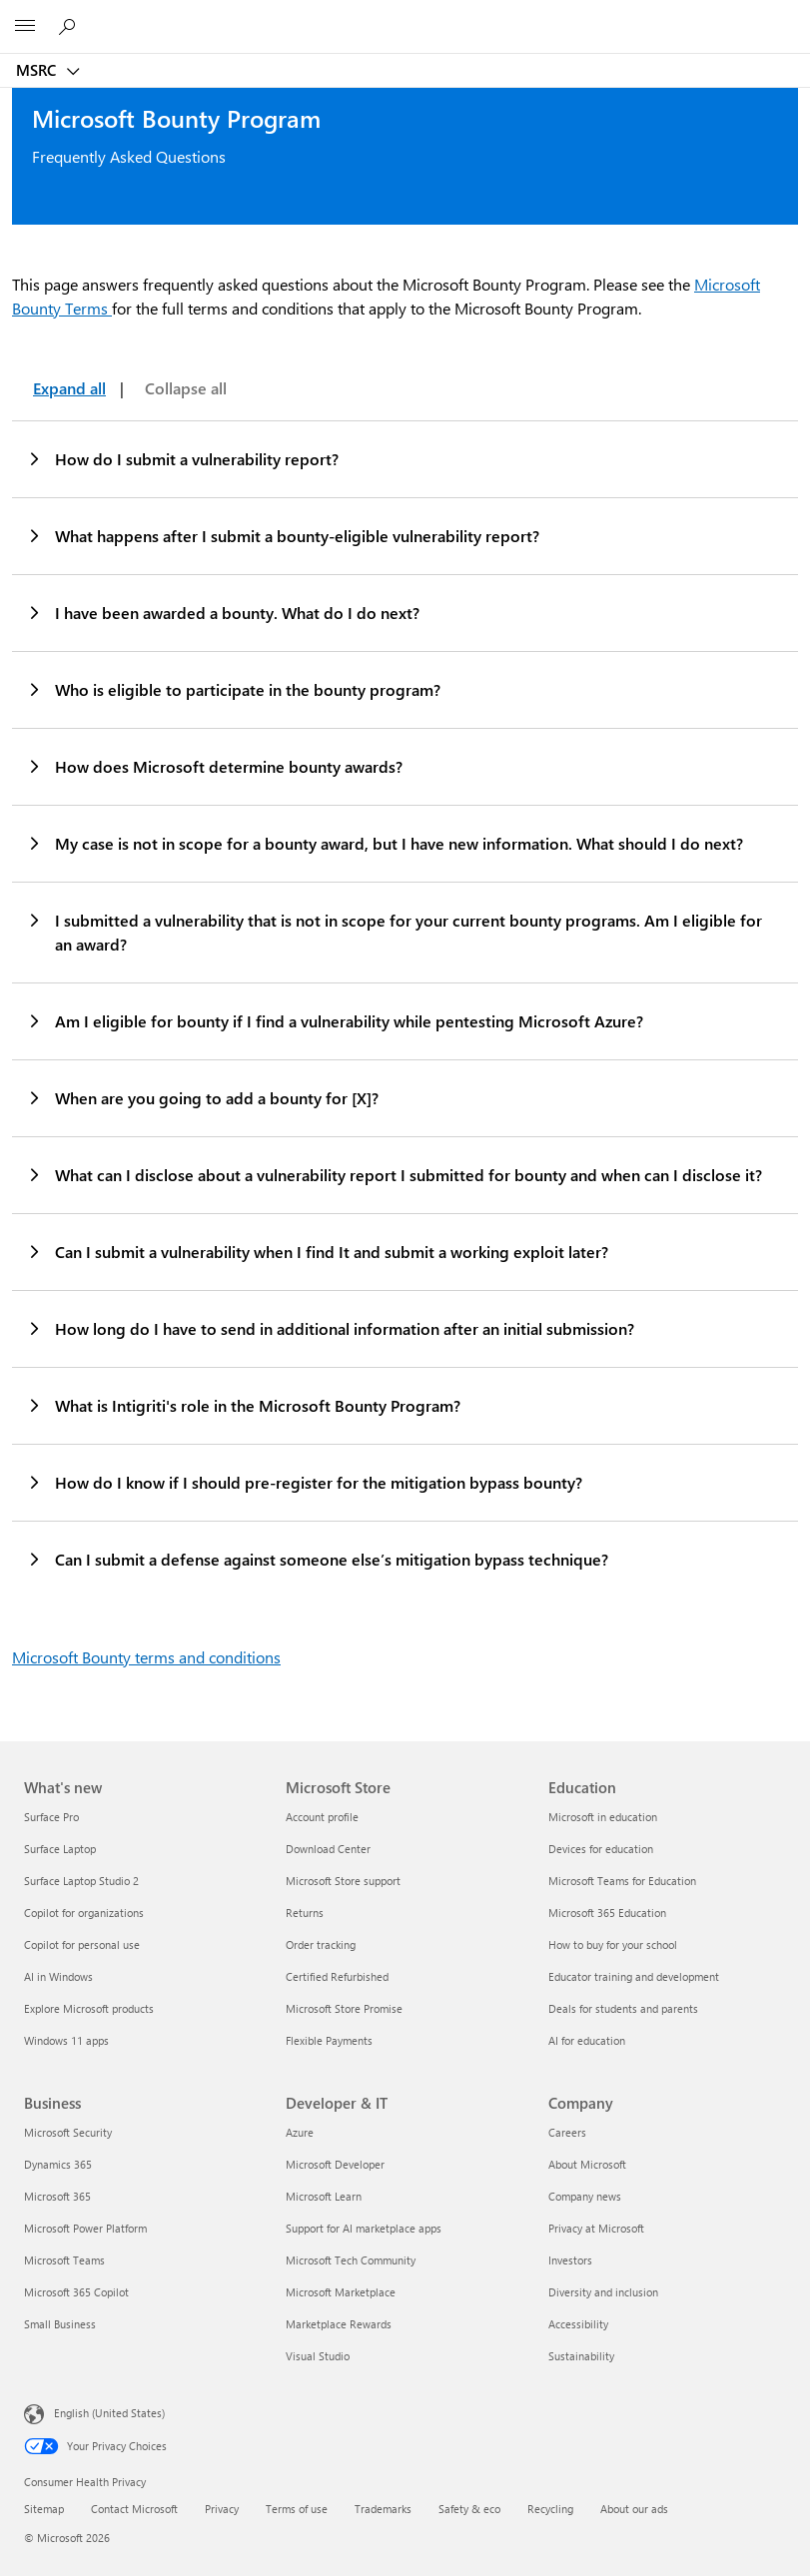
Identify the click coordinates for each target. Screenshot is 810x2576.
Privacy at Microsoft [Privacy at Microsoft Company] (596, 2228)
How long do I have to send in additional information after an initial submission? (330, 1328)
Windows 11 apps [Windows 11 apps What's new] (66, 2040)
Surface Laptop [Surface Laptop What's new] (60, 1848)
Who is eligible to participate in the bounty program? (233, 689)
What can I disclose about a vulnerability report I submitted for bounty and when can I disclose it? (394, 1174)
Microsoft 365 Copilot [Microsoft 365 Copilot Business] (76, 2291)
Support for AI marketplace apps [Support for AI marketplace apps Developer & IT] (363, 2228)
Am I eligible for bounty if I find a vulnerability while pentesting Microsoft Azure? (334, 1020)
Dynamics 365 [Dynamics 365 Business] (58, 2164)
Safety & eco (469, 2508)
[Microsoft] (404, 15)
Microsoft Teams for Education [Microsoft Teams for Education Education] (622, 1880)
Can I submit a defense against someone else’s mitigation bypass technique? (317, 1559)
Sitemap (44, 2508)
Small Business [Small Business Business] (60, 2323)
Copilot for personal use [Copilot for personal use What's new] (82, 1944)
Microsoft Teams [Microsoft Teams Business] (64, 2260)
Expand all (69, 387)
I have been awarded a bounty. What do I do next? (222, 612)
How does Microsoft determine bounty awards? (214, 766)
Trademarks (383, 2508)
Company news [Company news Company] (584, 2196)
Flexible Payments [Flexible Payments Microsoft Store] (329, 2040)
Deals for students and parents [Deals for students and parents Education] (623, 2008)
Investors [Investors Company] (570, 2260)
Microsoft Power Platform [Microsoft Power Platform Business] (85, 2228)
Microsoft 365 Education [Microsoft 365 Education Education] (607, 1912)
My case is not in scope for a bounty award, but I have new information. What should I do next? (384, 843)
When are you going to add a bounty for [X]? (202, 1097)
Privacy (222, 2508)
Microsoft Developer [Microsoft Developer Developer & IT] (335, 2164)
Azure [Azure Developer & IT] (300, 2132)
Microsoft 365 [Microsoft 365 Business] (57, 2196)
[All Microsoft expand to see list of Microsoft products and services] (25, 27)
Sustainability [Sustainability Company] (581, 2355)
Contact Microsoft (134, 2508)
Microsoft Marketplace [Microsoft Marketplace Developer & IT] (341, 2291)
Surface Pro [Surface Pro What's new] (51, 1816)
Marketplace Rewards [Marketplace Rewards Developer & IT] (339, 2323)
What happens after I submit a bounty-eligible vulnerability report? (282, 535)
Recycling (550, 2508)
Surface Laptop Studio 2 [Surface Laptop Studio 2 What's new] (81, 1880)
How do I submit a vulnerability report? (182, 458)
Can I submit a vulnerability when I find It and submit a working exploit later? (317, 1251)
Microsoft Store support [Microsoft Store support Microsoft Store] (343, 1880)
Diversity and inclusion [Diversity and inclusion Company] (603, 2291)
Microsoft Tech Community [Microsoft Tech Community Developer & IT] (350, 2260)
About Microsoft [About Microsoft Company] (587, 2164)
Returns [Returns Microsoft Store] (305, 1912)
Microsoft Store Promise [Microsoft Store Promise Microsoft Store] (344, 2008)
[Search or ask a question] (70, 26)
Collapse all (186, 387)
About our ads (634, 2508)
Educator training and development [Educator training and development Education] (633, 1976)
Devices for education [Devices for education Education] (600, 1848)
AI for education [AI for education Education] (586, 2040)
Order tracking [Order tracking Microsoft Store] (321, 1944)
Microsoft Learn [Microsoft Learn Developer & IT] (324, 2196)
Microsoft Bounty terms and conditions (146, 1656)
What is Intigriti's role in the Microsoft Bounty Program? (243, 1405)
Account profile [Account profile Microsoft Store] (322, 1816)
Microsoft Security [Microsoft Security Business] (68, 2132)
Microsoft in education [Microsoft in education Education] (602, 1816)
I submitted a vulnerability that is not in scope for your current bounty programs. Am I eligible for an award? (394, 932)
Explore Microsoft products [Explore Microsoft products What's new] (89, 2008)
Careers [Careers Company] (567, 2132)
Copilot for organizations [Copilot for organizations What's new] (84, 1912)
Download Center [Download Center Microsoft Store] (328, 1848)
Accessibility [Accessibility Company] (578, 2323)
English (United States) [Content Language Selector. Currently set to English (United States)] (109, 2412)
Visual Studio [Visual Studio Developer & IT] (318, 2355)
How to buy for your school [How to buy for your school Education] (612, 1944)
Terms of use (297, 2508)
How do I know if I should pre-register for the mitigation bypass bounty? (304, 1482)
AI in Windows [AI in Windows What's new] (58, 1976)
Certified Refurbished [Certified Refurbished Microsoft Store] (337, 1976)
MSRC (38, 70)
